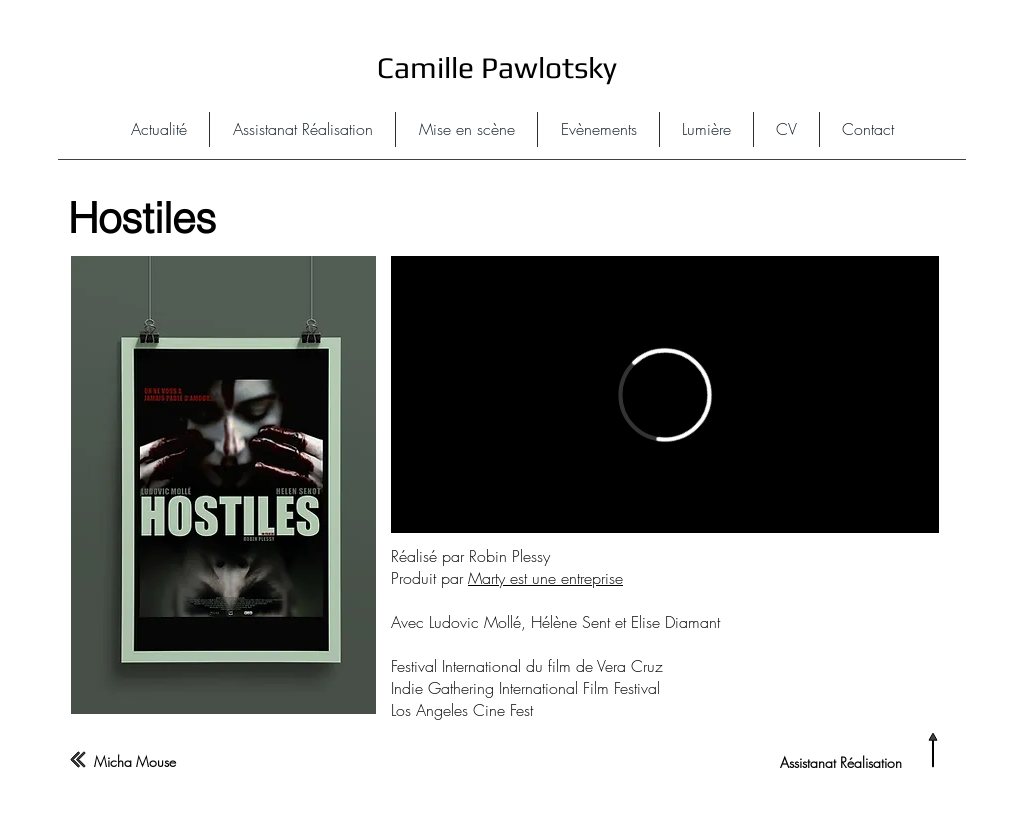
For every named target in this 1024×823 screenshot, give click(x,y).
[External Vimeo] (665, 394)
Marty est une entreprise (545, 578)
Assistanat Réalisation (841, 762)
